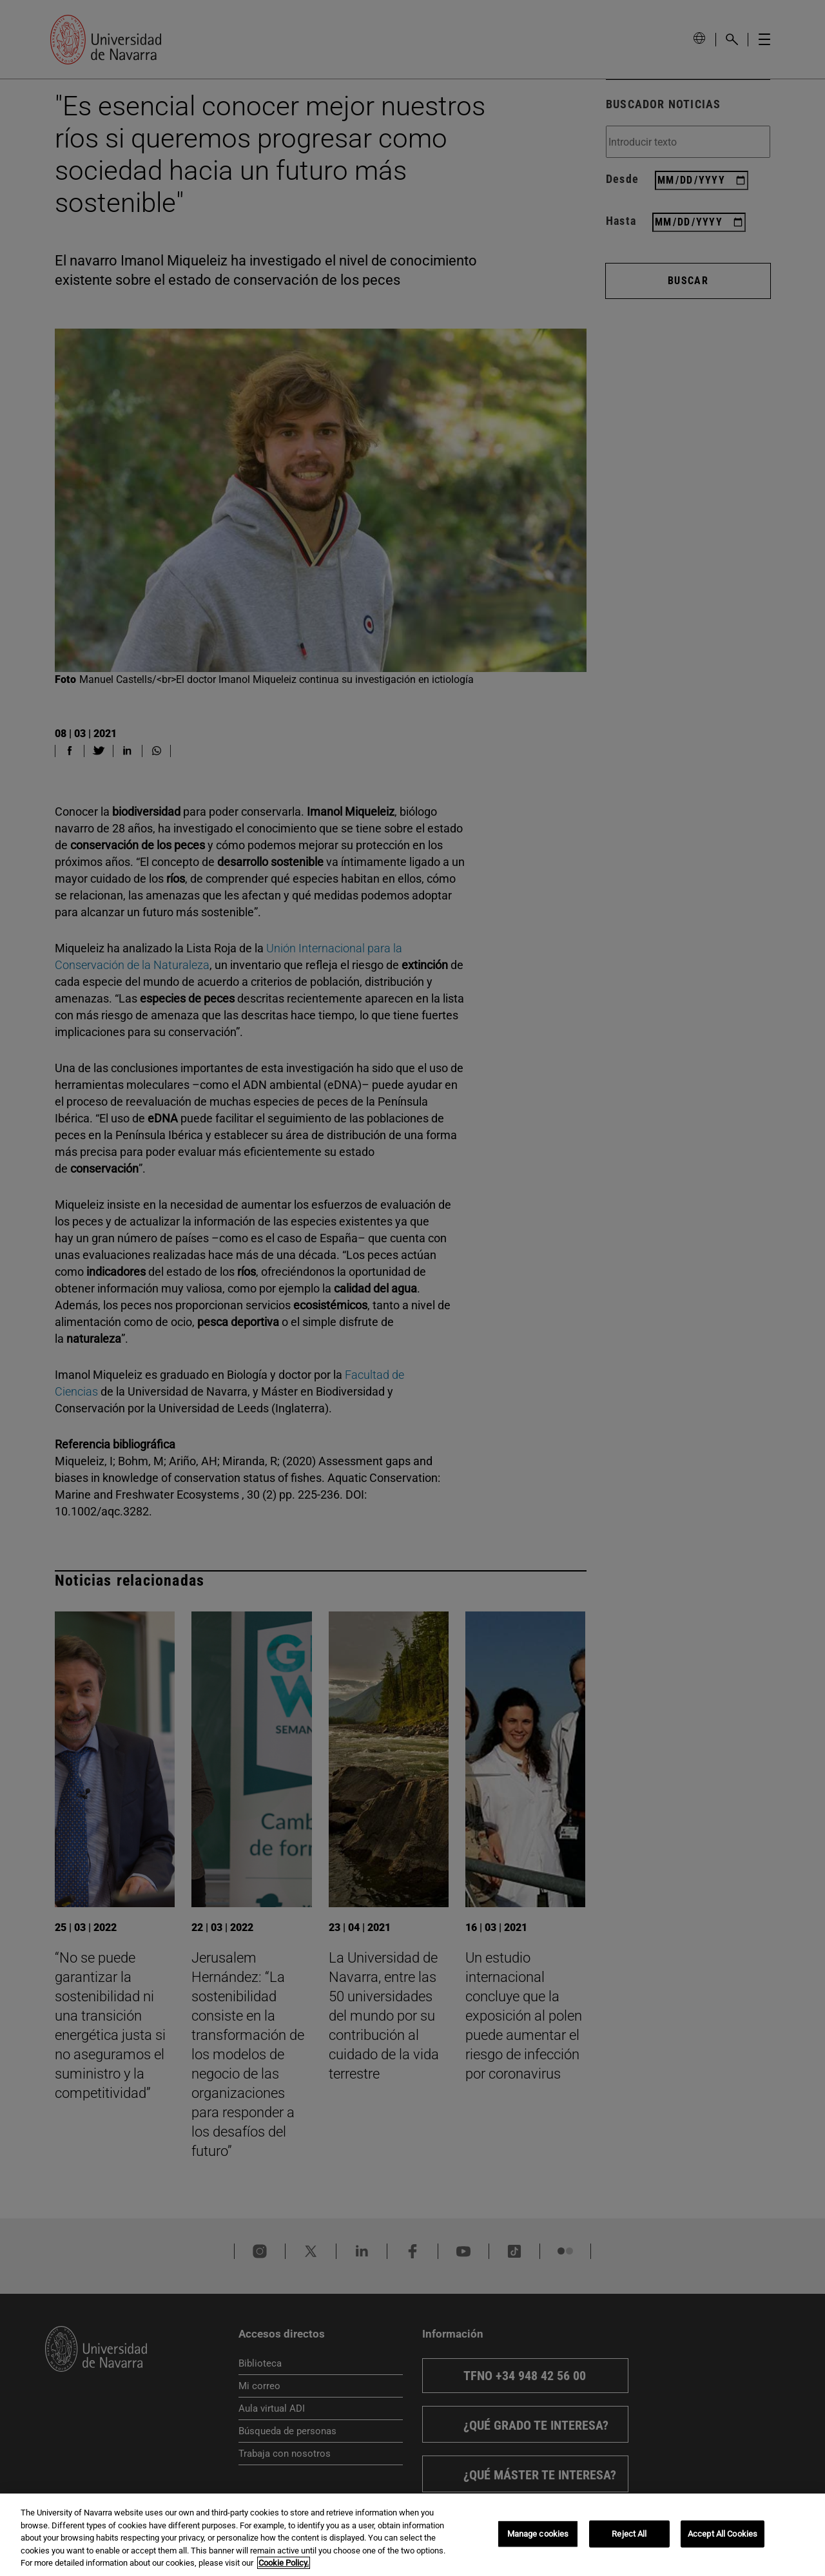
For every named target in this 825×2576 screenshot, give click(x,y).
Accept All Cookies (722, 2534)
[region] (412, 2535)
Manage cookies (538, 2534)
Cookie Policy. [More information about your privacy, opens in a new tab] (283, 2563)
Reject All (629, 2534)
